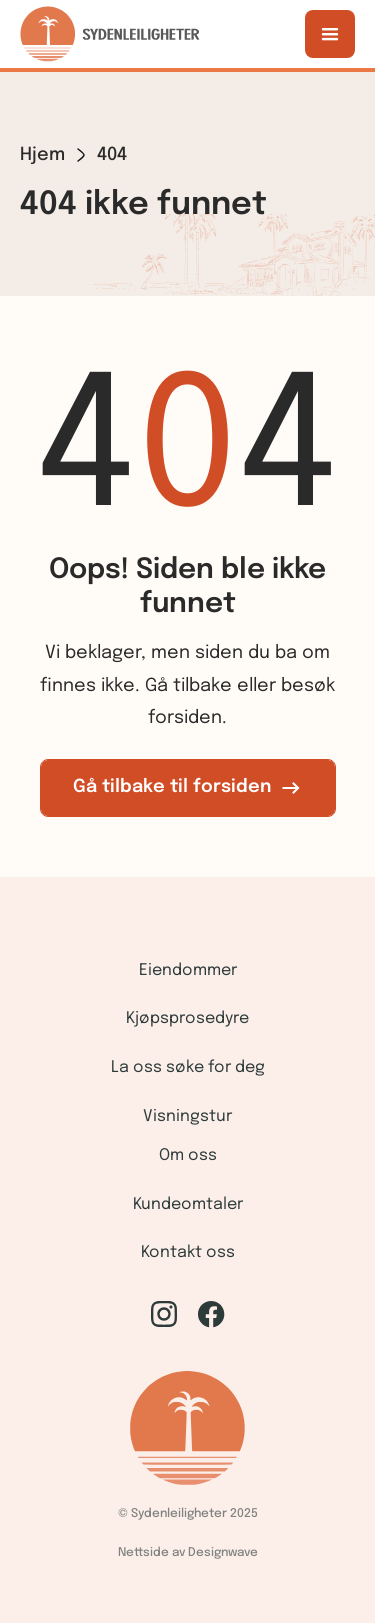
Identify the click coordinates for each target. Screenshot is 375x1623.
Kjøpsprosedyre (187, 1018)
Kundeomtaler (188, 1204)
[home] (110, 34)
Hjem (42, 155)
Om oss (188, 1155)
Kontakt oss (188, 1252)
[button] (330, 34)
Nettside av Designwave (188, 1553)
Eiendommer (188, 970)
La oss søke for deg (188, 1067)
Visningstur (187, 1116)
